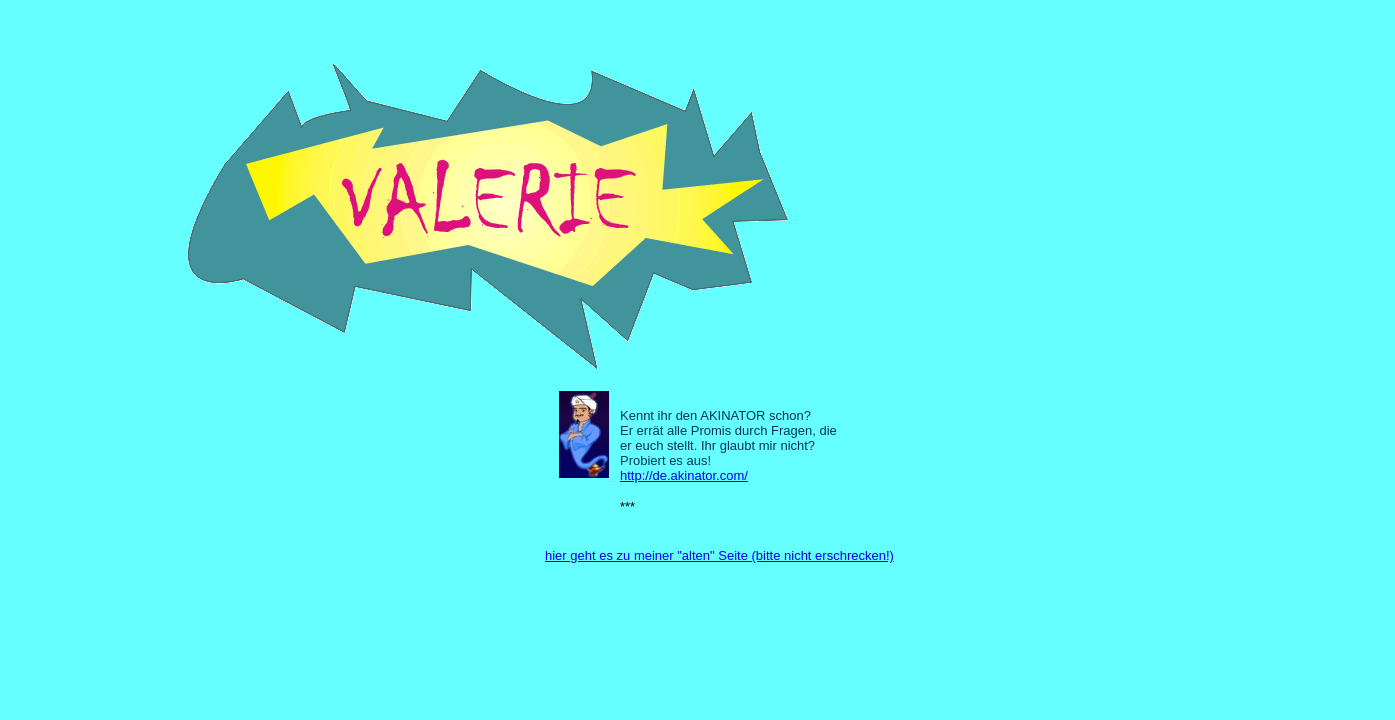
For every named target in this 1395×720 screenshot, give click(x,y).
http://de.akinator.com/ (684, 475)
